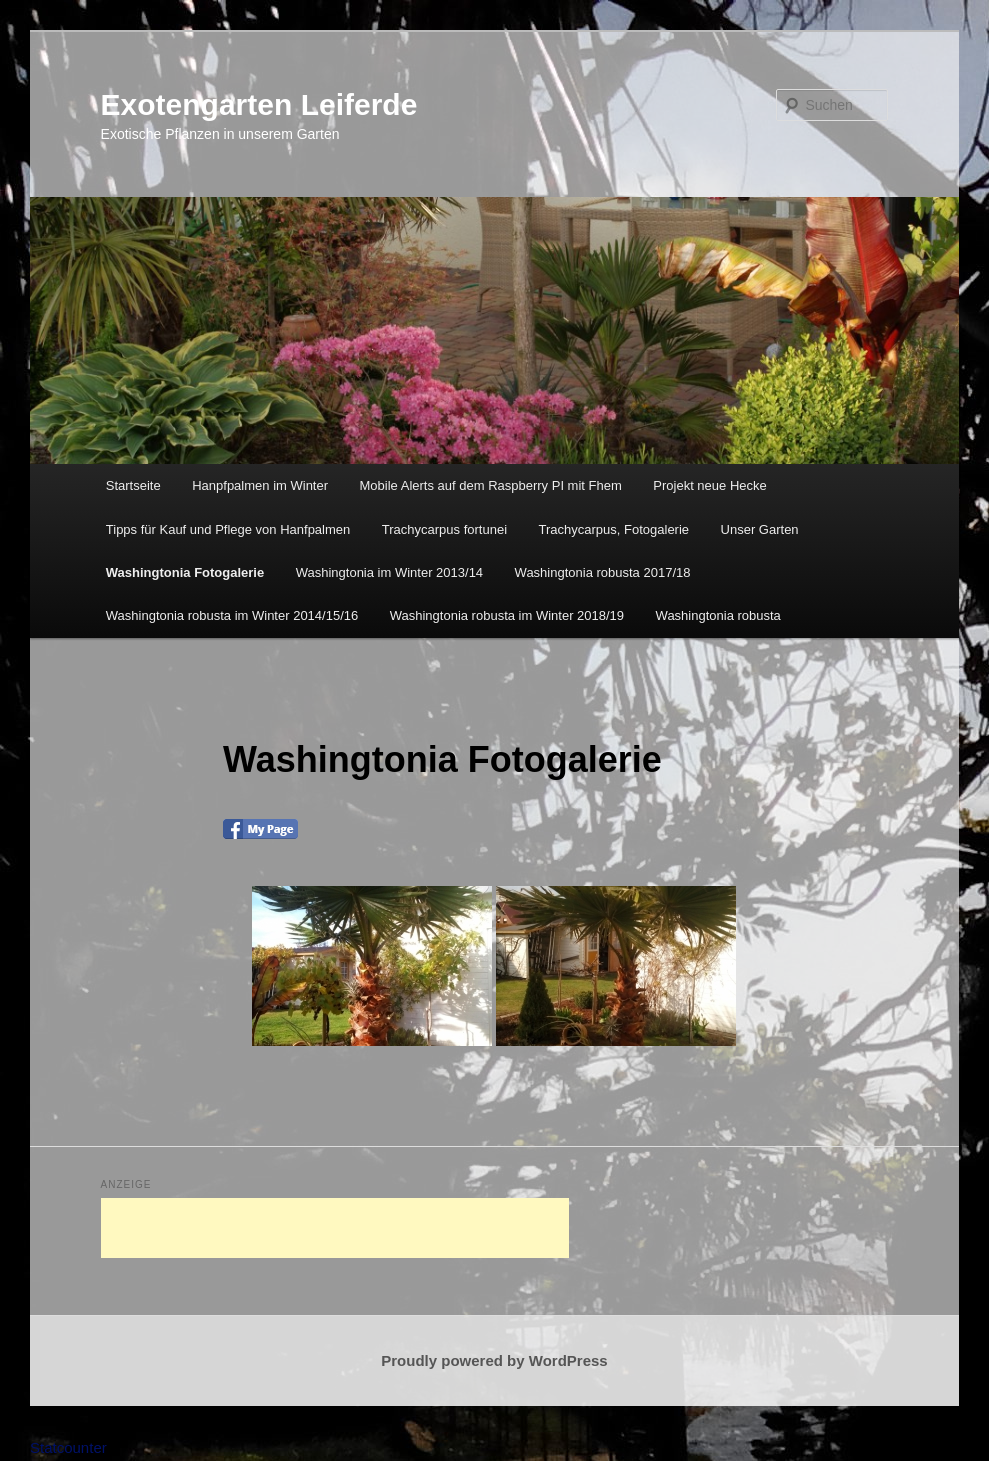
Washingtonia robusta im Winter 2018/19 (507, 615)
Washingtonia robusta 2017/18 (603, 572)
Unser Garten (760, 529)
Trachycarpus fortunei (444, 529)
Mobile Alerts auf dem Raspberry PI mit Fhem (491, 485)
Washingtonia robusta (718, 615)
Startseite (133, 485)
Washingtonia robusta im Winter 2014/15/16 (232, 615)
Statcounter (68, 1447)
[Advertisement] (335, 1228)
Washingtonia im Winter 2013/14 (389, 572)
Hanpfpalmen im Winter (260, 485)
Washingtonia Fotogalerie (185, 572)
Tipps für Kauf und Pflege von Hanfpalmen (228, 529)
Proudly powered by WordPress (494, 1360)
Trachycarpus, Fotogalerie (614, 529)
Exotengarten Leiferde (259, 104)
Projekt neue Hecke (709, 485)
